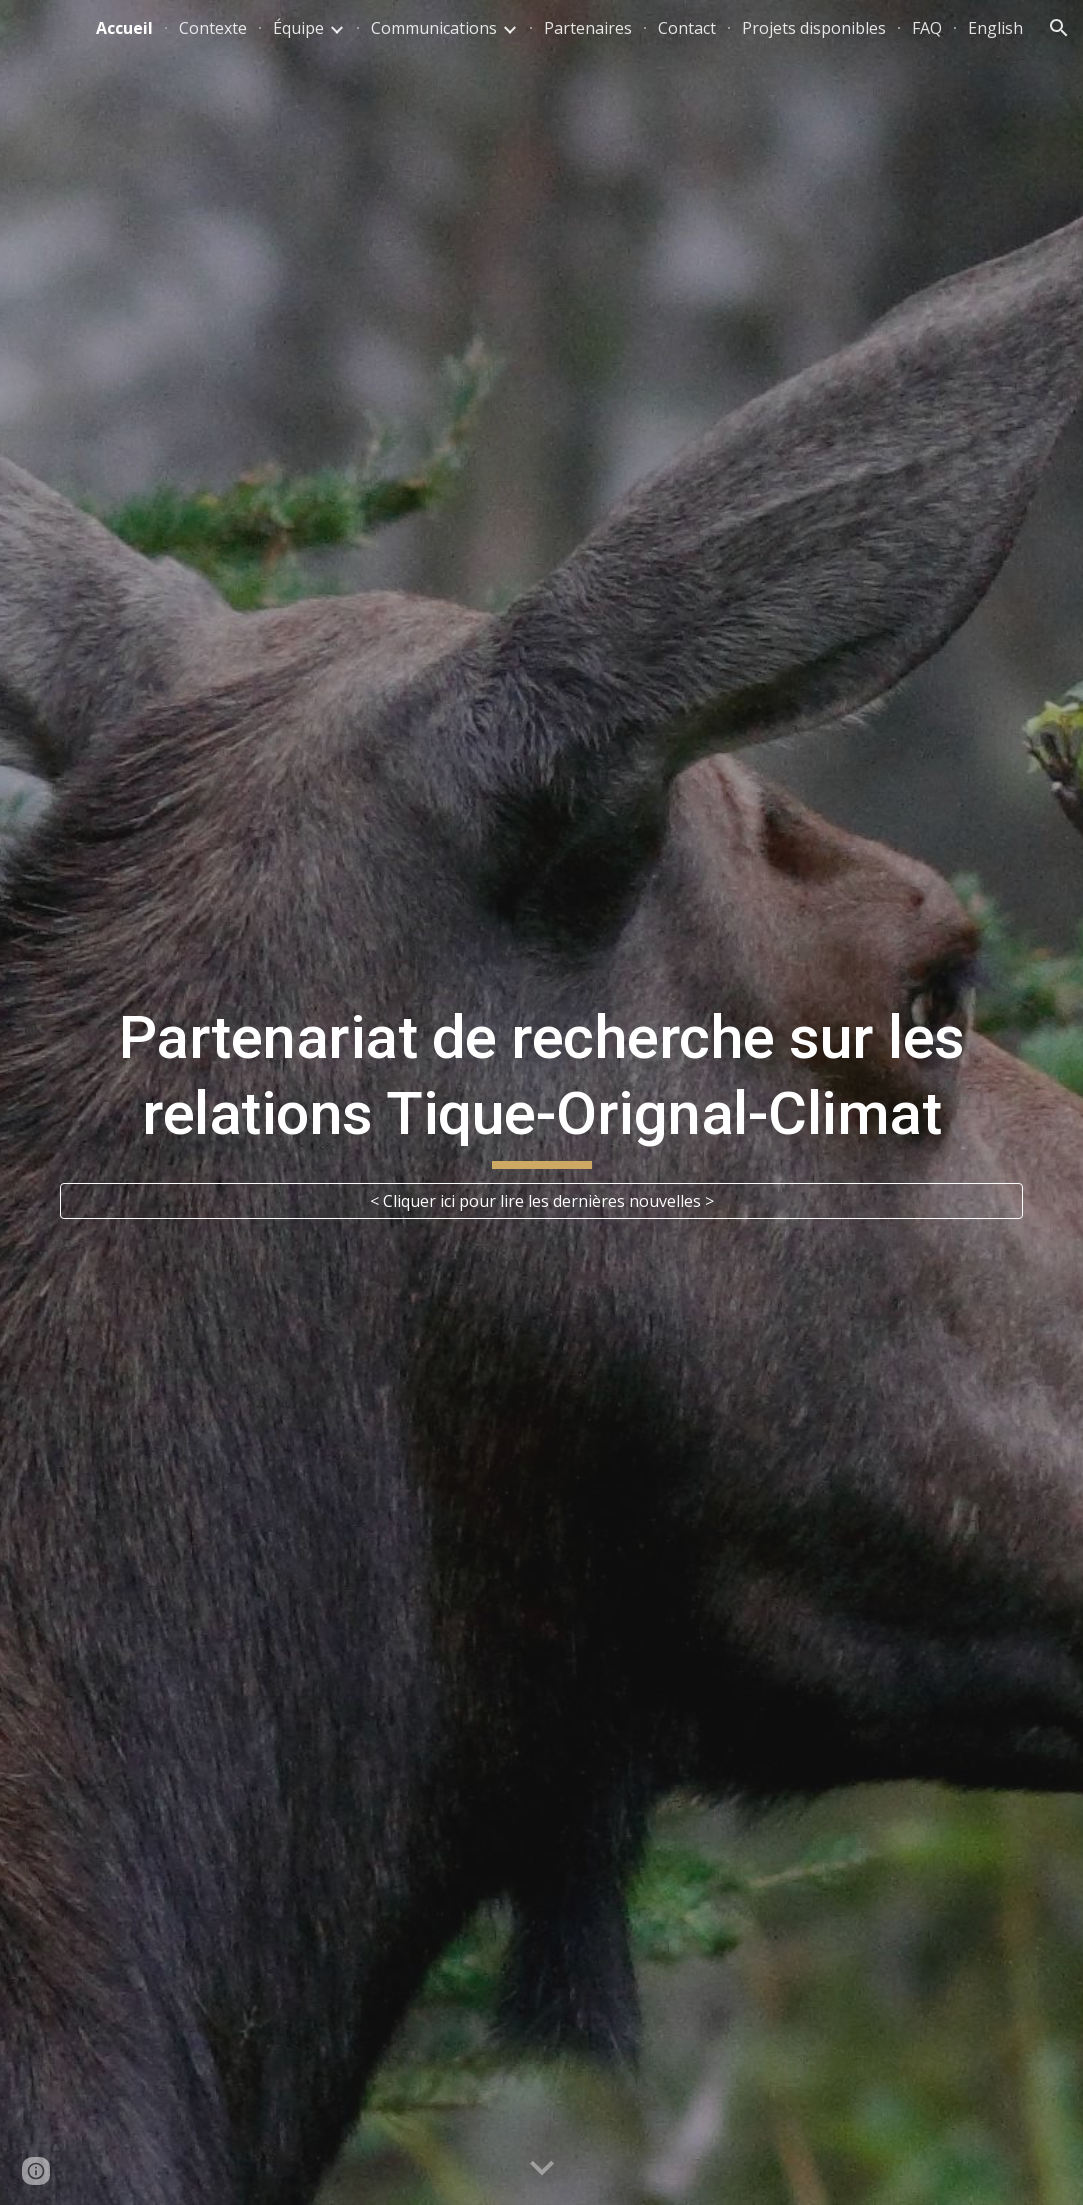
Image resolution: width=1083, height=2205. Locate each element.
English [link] (995, 28)
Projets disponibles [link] (814, 28)
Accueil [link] (124, 28)
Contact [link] (687, 28)
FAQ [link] (927, 28)
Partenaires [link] (588, 28)
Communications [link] (434, 28)
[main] (541, 1084)
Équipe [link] (298, 28)
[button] (1059, 28)
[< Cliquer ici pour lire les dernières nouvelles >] (541, 1201)
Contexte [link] (213, 28)
